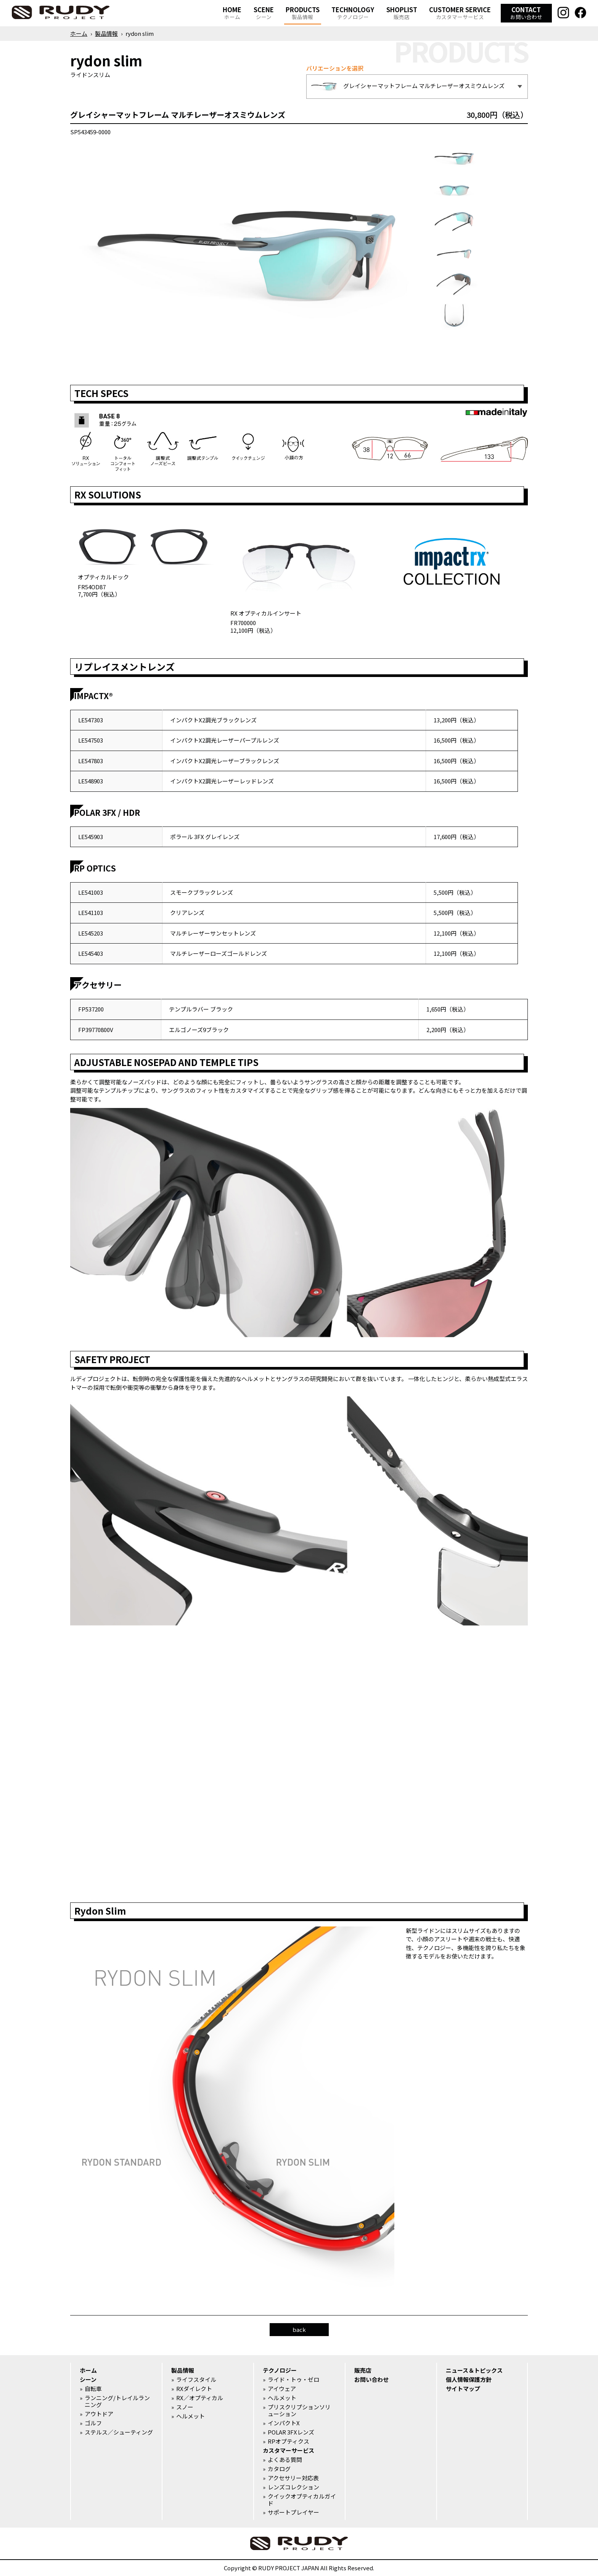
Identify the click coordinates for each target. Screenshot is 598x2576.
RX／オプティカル (199, 2397)
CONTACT (526, 13)
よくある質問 (285, 2459)
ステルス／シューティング (119, 2432)
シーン (88, 2379)
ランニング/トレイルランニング (117, 2401)
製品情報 (106, 33)
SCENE (264, 13)
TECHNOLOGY (352, 13)
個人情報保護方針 (469, 2379)
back (299, 2329)
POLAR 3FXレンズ (291, 2432)
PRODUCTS (303, 13)
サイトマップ (463, 2388)
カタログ (279, 2468)
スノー (184, 2407)
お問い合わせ (371, 2379)
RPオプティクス (288, 2441)
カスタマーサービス (288, 2450)
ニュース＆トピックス (474, 2370)
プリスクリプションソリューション (299, 2410)
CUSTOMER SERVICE (460, 13)
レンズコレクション (293, 2487)
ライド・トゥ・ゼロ (293, 2379)
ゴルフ (93, 2423)
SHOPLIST (401, 13)
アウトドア (99, 2413)
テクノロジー (280, 2370)
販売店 (362, 2370)
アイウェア (282, 2388)
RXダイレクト (194, 2388)
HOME (232, 13)
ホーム (78, 33)
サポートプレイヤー (293, 2512)
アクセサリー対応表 (293, 2478)
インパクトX (284, 2423)
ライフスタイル (196, 2379)
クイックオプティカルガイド (302, 2500)
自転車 (93, 2388)
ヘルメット (190, 2416)
